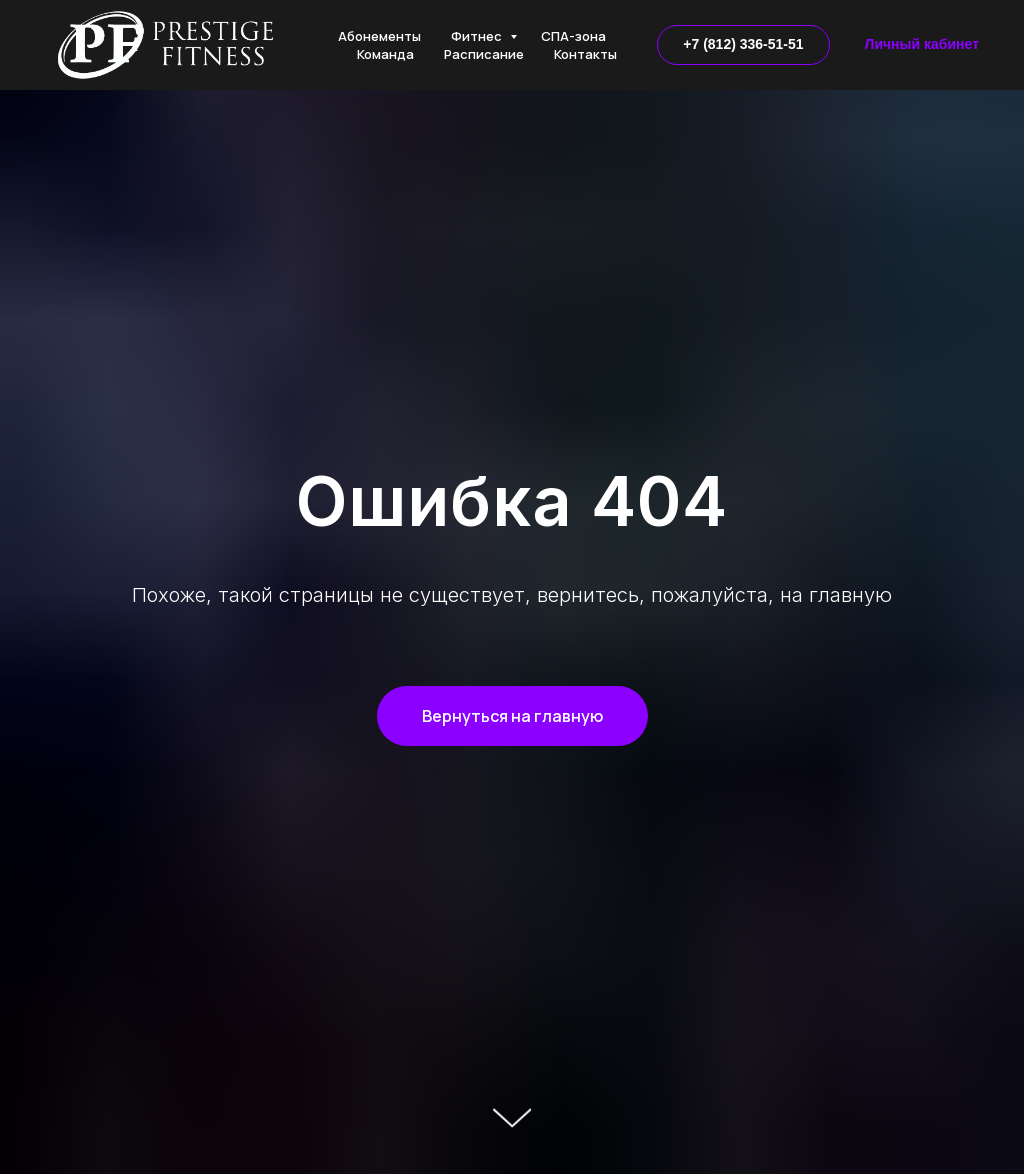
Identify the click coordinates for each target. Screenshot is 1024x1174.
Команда (385, 54)
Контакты (585, 54)
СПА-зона (573, 36)
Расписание (484, 54)
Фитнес (478, 36)
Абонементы (379, 36)
